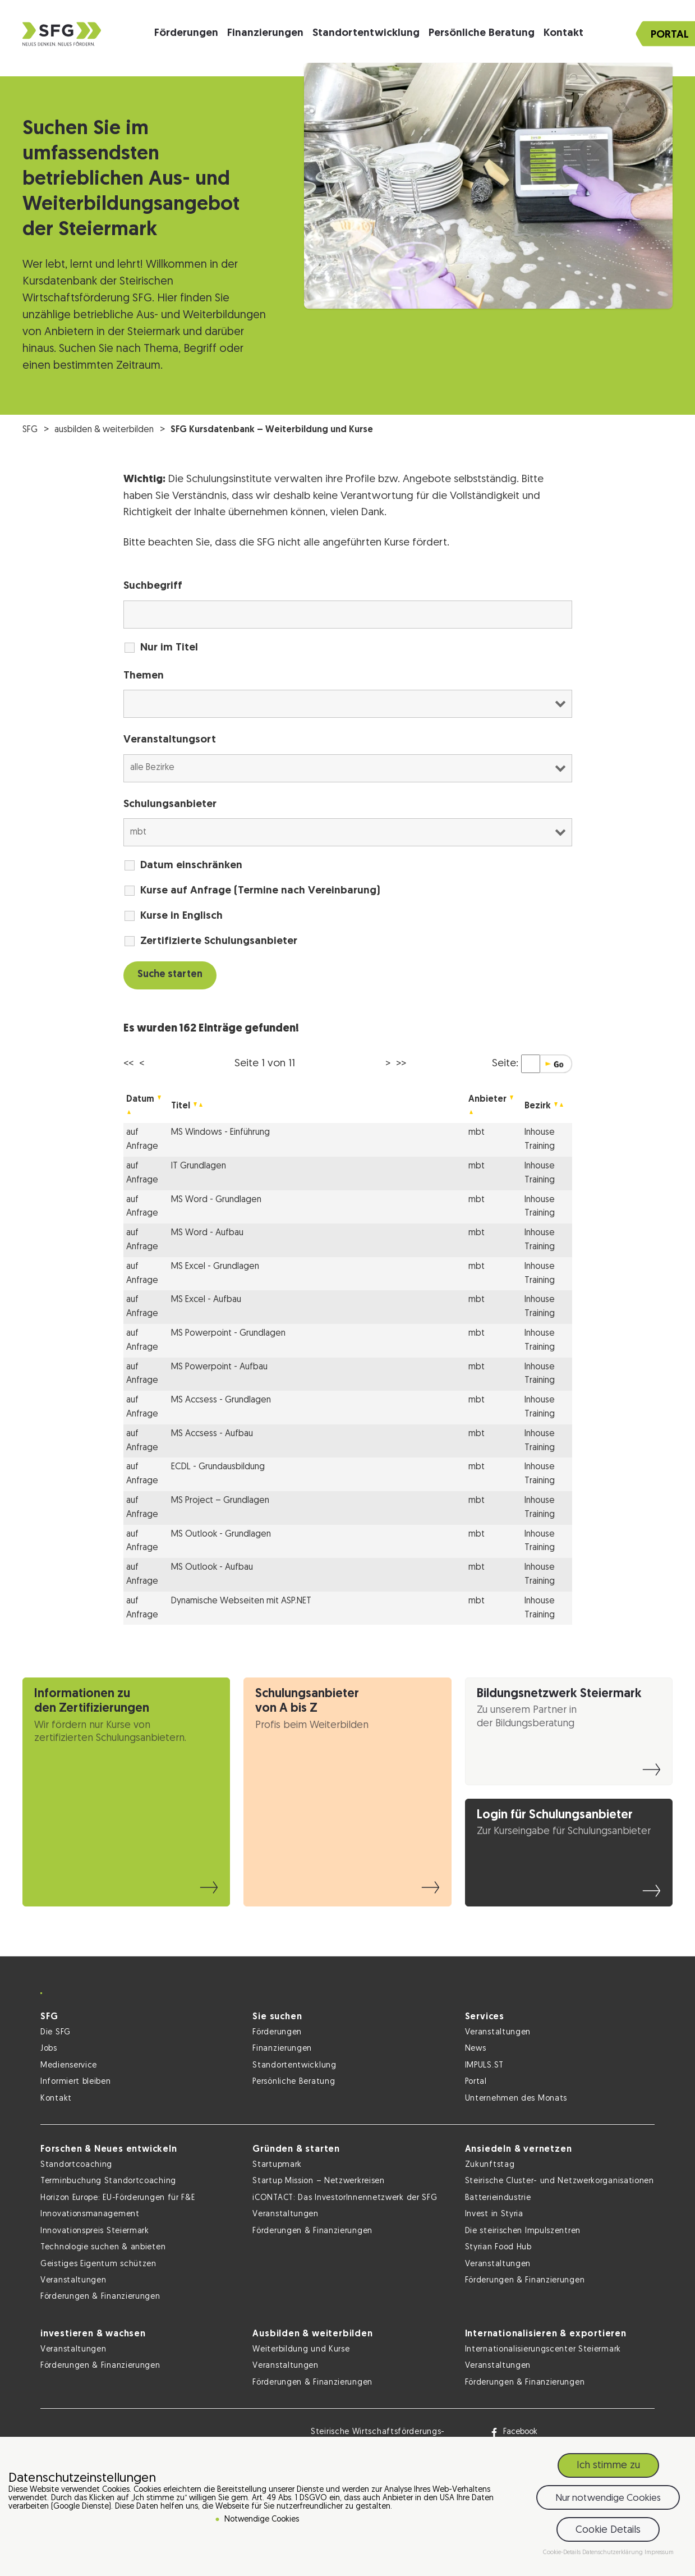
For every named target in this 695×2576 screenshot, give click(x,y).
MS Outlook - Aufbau (212, 1567)
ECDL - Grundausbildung (218, 1467)
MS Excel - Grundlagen (215, 1266)
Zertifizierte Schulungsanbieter (218, 941)
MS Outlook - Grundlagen (221, 1534)
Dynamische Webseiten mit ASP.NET (241, 1601)
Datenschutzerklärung (613, 2554)
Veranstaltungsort (169, 740)
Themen (143, 676)
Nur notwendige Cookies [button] (608, 2499)
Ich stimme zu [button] (608, 2467)
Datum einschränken (191, 865)
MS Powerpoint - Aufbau (219, 1367)
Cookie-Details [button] (562, 2554)
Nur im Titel (169, 648)
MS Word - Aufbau (207, 1233)
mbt (476, 1132)
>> (401, 1063)
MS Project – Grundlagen (220, 1500)
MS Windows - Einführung (220, 1132)
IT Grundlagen (198, 1166)
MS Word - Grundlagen (216, 1199)
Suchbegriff (152, 586)
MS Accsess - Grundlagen (221, 1400)
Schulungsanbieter (170, 804)
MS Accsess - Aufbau (212, 1433)
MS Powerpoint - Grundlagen (228, 1333)
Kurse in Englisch (181, 916)
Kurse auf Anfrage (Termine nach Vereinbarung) (260, 891)
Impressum (659, 2554)
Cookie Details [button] (608, 2531)
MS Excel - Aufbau (206, 1299)
